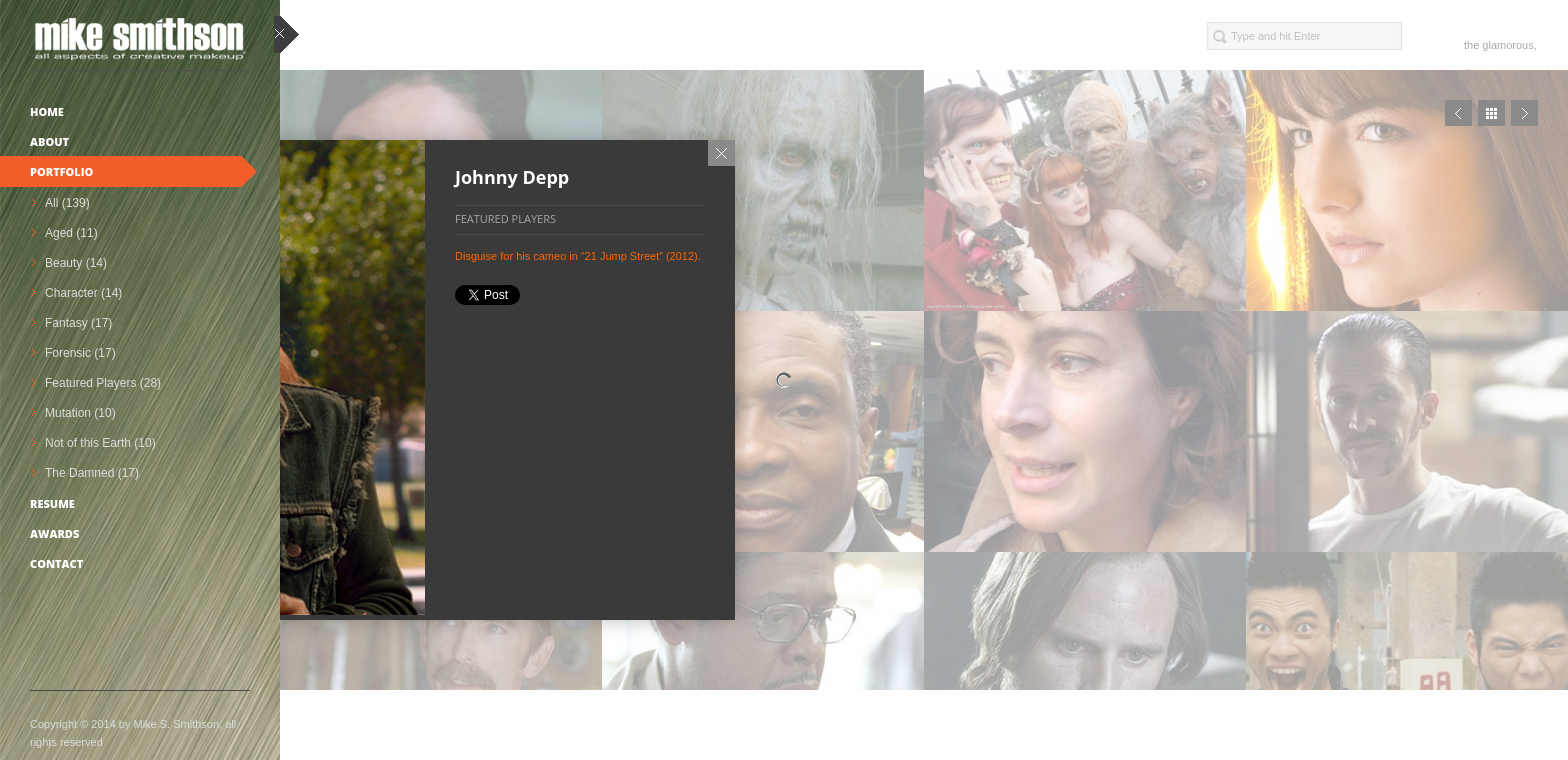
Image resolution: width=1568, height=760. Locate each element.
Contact (56, 563)
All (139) (67, 203)
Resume (52, 503)
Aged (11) (71, 233)
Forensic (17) (80, 353)
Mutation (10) (80, 413)
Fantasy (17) (78, 323)
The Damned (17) (92, 473)
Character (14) (83, 293)
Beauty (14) (76, 263)
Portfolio (61, 171)
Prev (1458, 113)
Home (47, 111)
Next (1524, 113)
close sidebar (286, 35)
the (1471, 45)
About (49, 141)
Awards (54, 533)
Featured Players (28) (103, 383)
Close (721, 153)
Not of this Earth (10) (100, 443)
